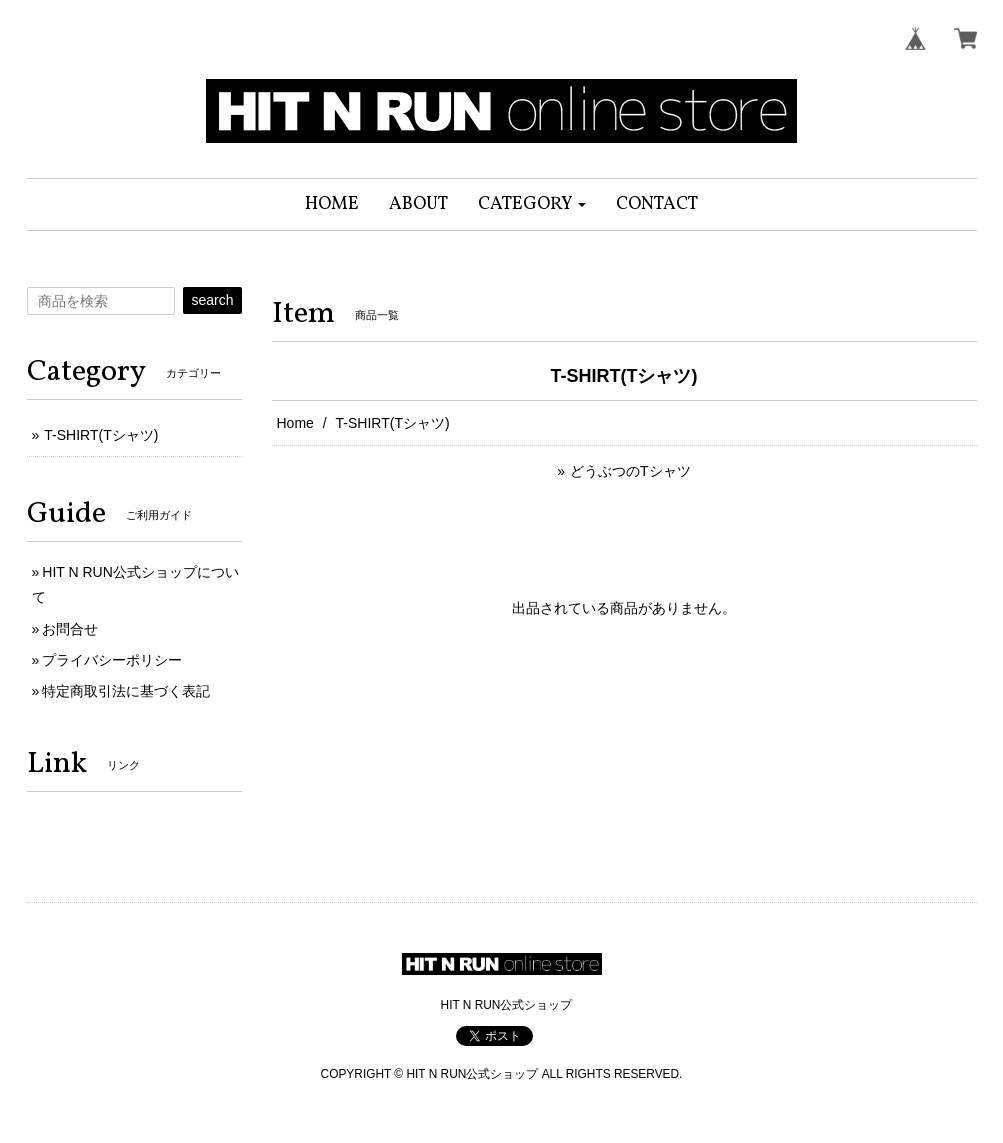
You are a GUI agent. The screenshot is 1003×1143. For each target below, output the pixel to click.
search (212, 300)
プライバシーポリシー (112, 660)
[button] (532, 204)
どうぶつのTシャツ (630, 471)
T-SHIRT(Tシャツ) (101, 435)
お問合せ (70, 629)
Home (295, 423)
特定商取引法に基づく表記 (126, 691)
